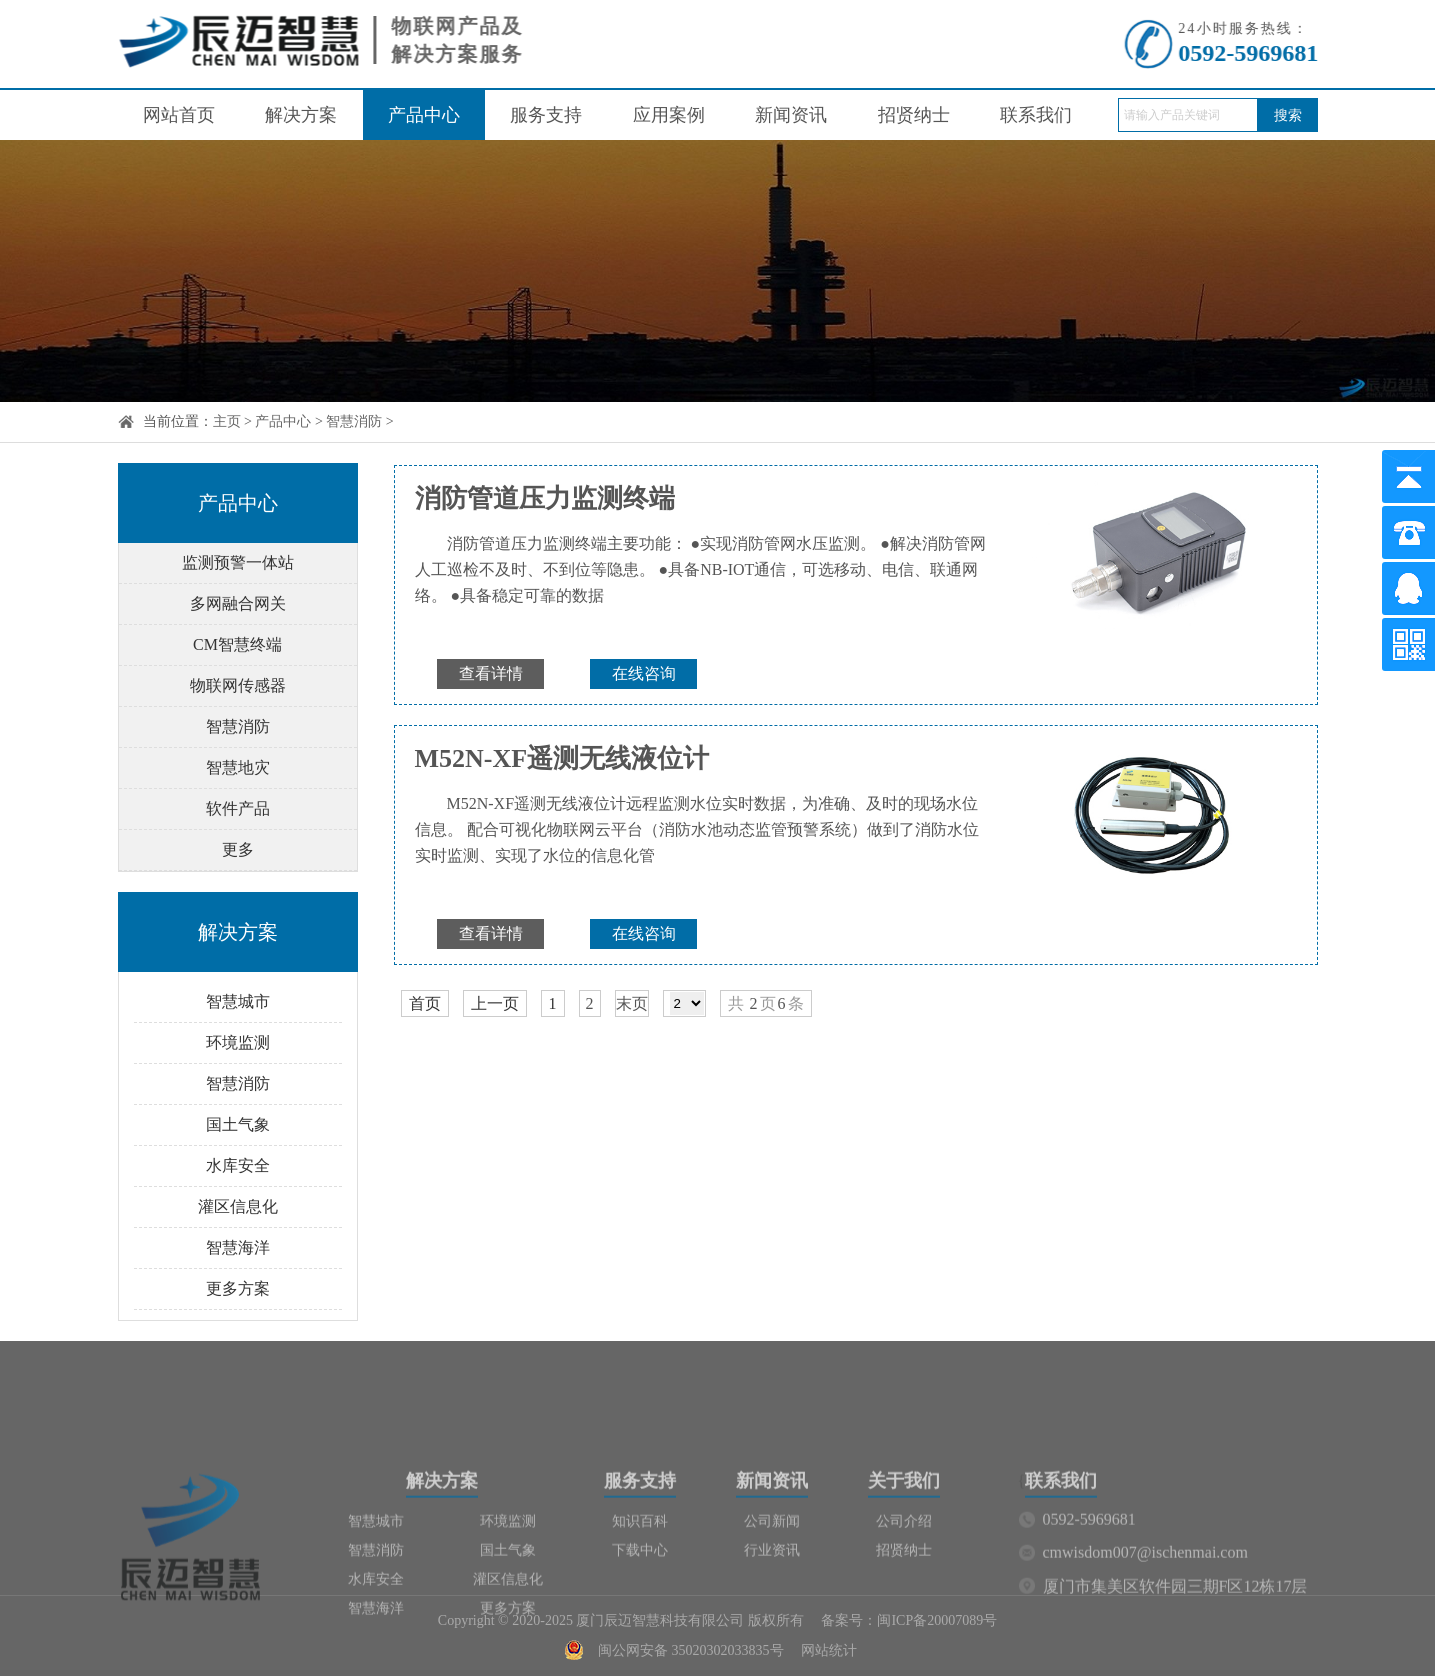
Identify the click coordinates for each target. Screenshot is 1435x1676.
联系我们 (1036, 115)
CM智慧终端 (237, 644)
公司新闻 (772, 1581)
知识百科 (640, 1581)
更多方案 (238, 1288)
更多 (238, 849)
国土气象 (238, 1124)
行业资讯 (772, 1610)
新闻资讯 (791, 115)
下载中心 (640, 1610)
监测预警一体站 (238, 562)
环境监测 (238, 1042)
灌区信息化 (238, 1206)
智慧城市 (238, 1001)
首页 (425, 1003)
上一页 (495, 1003)
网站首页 (179, 115)
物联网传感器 (238, 685)
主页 (227, 421)
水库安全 (238, 1165)
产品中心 (424, 115)
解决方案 (301, 115)
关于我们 (904, 1541)
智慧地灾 (238, 767)
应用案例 (669, 115)
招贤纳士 (914, 115)
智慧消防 (354, 421)
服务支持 (546, 115)
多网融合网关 (238, 603)
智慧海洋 (238, 1247)
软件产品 (238, 808)
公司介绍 (904, 1581)
